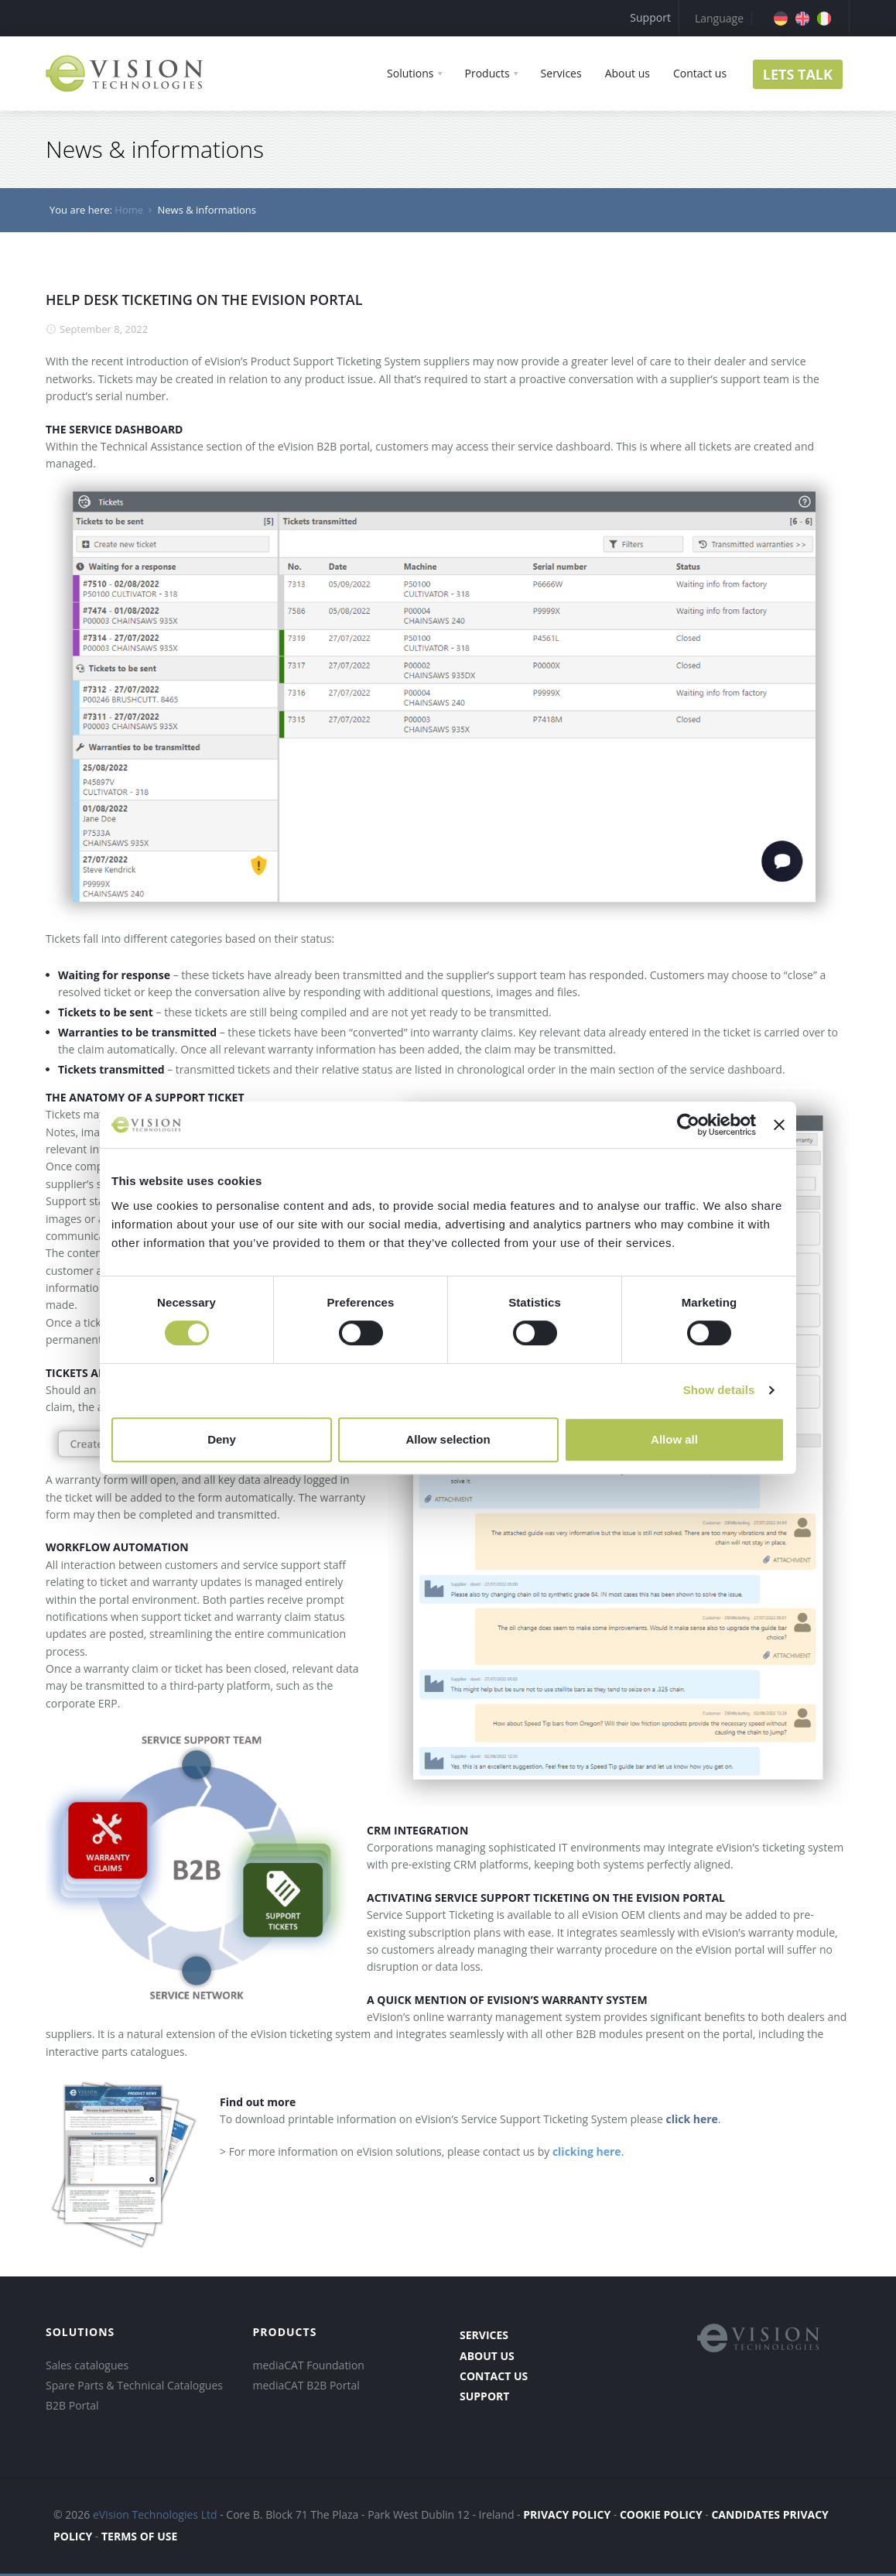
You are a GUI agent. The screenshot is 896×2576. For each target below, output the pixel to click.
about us (487, 2355)
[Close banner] (779, 1124)
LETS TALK (798, 74)
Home (129, 210)
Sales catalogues (87, 2365)
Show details (719, 1389)
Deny (221, 1439)
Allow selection (447, 1439)
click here (691, 2119)
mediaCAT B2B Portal (306, 2385)
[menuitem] (781, 19)
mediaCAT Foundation (308, 2365)
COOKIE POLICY (661, 2514)
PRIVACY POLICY (566, 2514)
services (484, 2335)
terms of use (139, 2536)
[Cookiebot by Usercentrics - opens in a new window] (688, 1124)
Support (650, 17)
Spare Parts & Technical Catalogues (134, 2385)
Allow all (674, 1439)
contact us (494, 2376)
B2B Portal (72, 2405)
